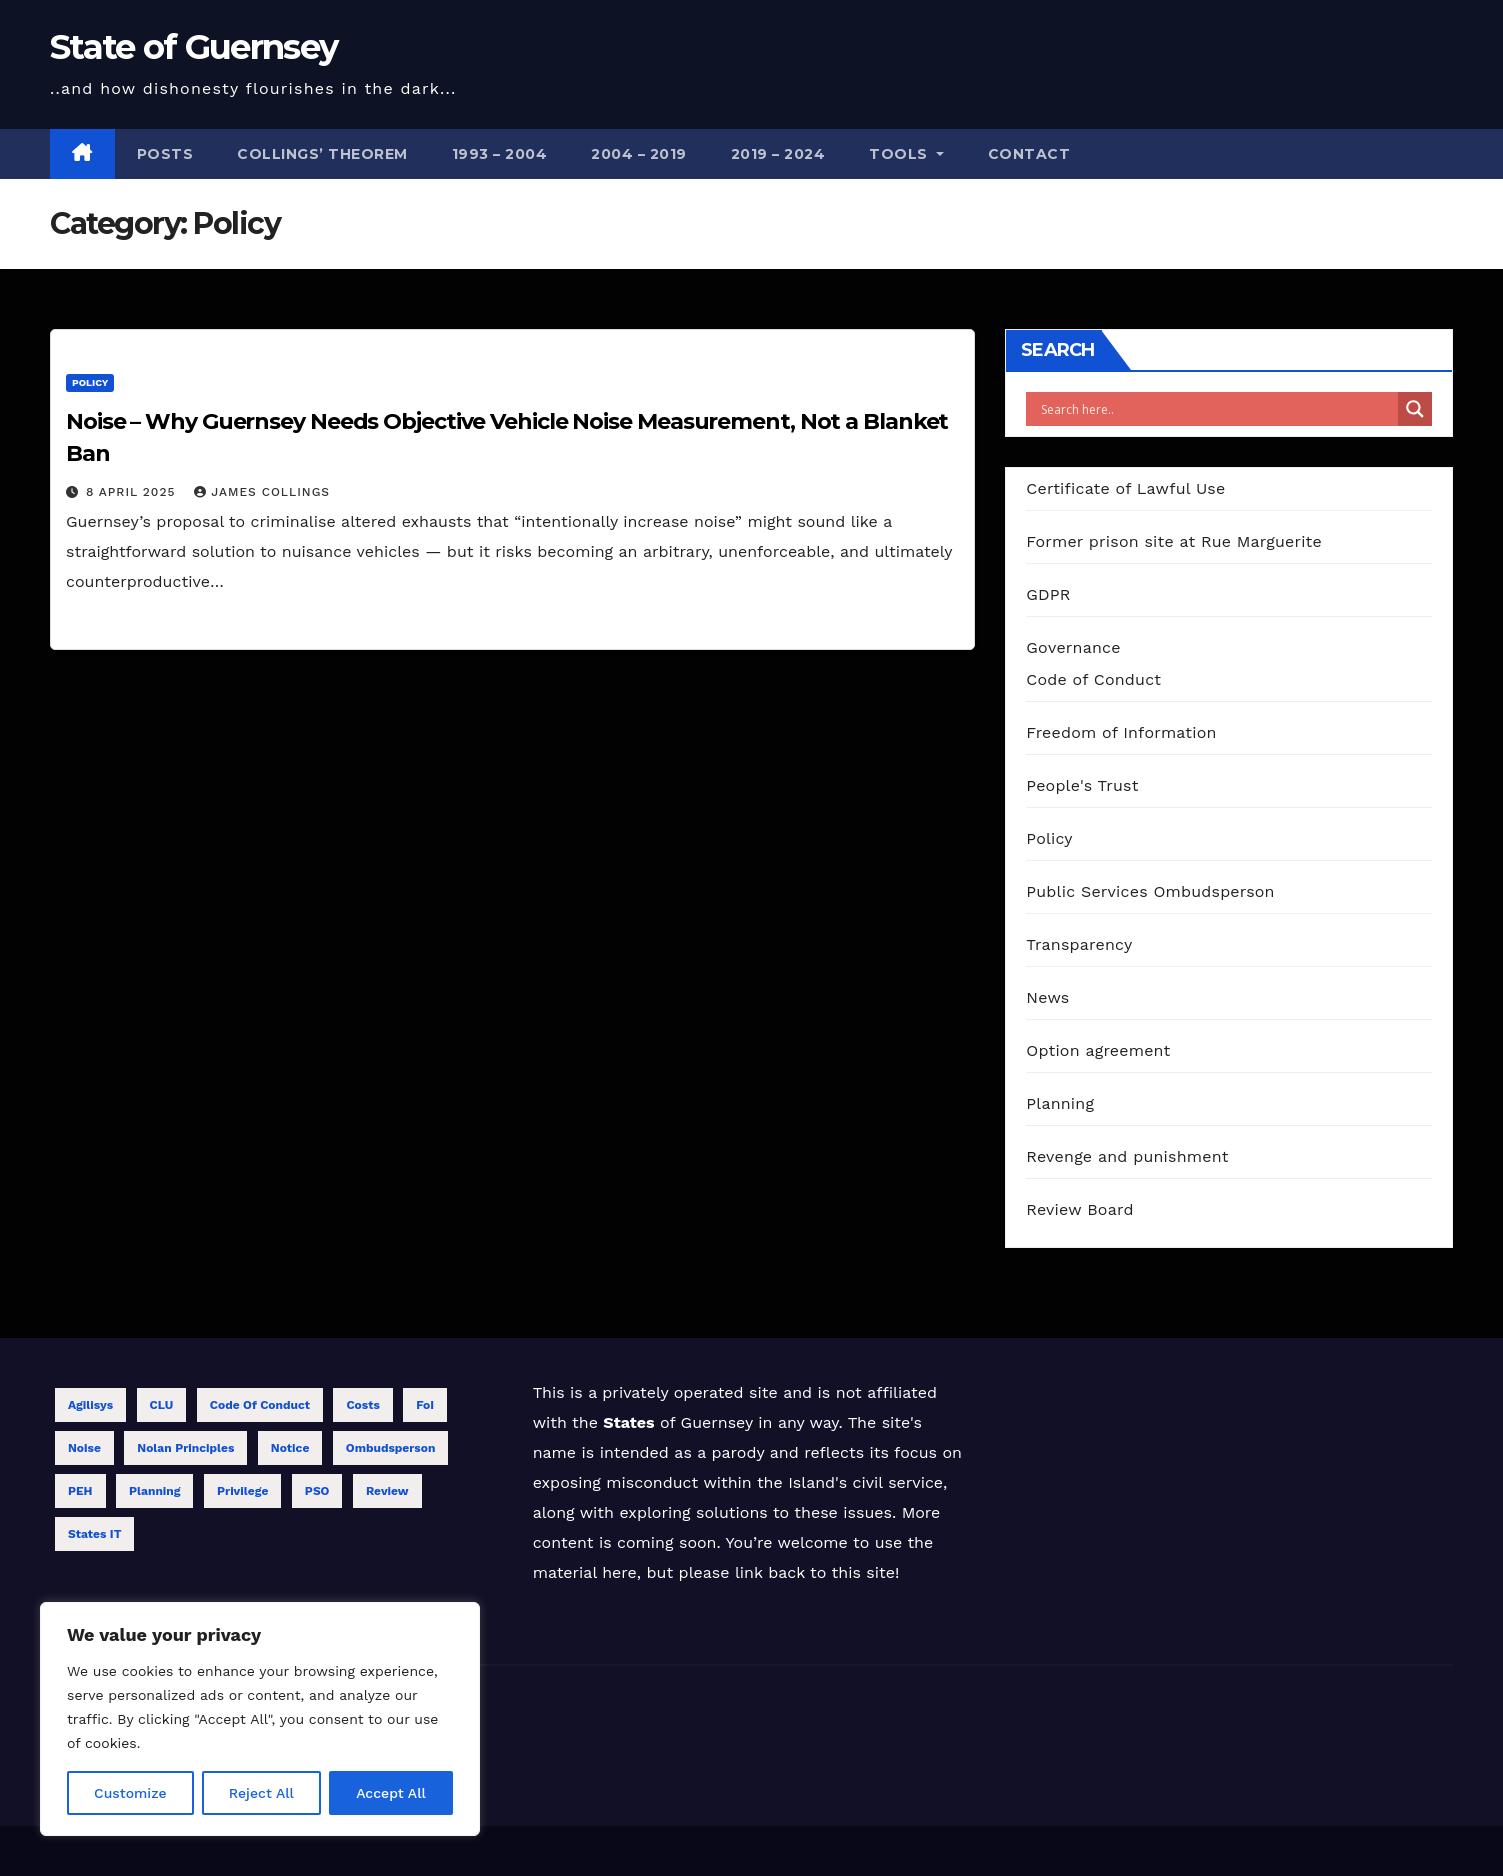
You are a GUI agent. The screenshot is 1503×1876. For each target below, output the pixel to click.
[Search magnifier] (1415, 409)
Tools (906, 154)
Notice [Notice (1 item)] (290, 1448)
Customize (130, 1793)
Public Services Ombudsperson (1150, 891)
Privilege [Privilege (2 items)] (242, 1491)
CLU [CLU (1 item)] (162, 1405)
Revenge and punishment (1127, 1156)
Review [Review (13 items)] (387, 1491)
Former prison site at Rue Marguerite (1174, 541)
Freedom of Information (1121, 732)
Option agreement (1098, 1050)
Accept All (391, 1793)
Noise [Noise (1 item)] (84, 1448)
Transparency (1079, 944)
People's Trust (1082, 785)
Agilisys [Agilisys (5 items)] (90, 1405)
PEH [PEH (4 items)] (80, 1491)
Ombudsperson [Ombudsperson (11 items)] (391, 1448)
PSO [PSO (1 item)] (317, 1491)
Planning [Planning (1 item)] (155, 1491)
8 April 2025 (133, 492)
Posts (165, 154)
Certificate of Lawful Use (1125, 488)
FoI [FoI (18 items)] (425, 1405)
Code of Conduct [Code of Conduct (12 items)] (260, 1405)
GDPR (1048, 594)
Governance (1073, 647)
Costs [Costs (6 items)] (362, 1405)
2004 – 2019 (639, 154)
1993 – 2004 (500, 154)
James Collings (262, 492)
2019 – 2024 (778, 154)
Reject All (261, 1793)
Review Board (1079, 1209)
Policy (90, 382)
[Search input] (1217, 409)
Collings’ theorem (322, 154)
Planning (1060, 1103)
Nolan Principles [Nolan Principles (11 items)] (185, 1448)
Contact (1029, 154)
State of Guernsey (193, 47)
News (1047, 997)
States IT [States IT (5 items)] (94, 1534)
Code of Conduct (1093, 679)
